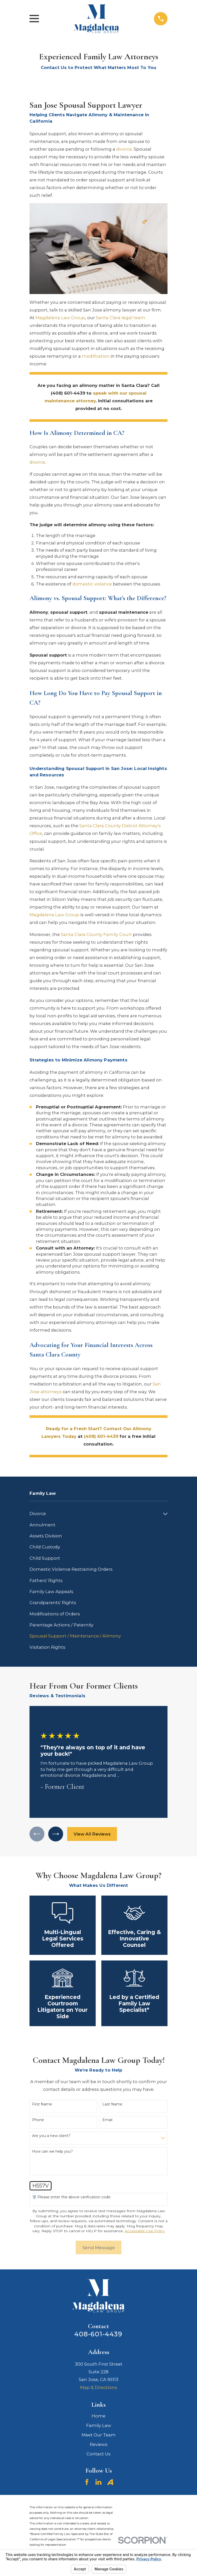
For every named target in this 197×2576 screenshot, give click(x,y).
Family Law (98, 2426)
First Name (42, 2105)
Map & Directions (98, 2388)
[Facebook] (87, 2483)
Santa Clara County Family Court (96, 934)
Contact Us (98, 2454)
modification (96, 356)
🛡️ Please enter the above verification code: (71, 2198)
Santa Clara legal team (120, 317)
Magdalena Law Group (60, 317)
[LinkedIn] (98, 2483)
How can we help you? (52, 2152)
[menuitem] (95, 1513)
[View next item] (57, 1834)
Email (107, 2121)
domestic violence (92, 584)
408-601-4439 (98, 2335)
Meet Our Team (99, 2435)
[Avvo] (110, 2483)
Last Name (112, 2105)
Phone (38, 2121)
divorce (124, 149)
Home (98, 2416)
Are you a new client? (51, 2136)
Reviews (98, 2445)
